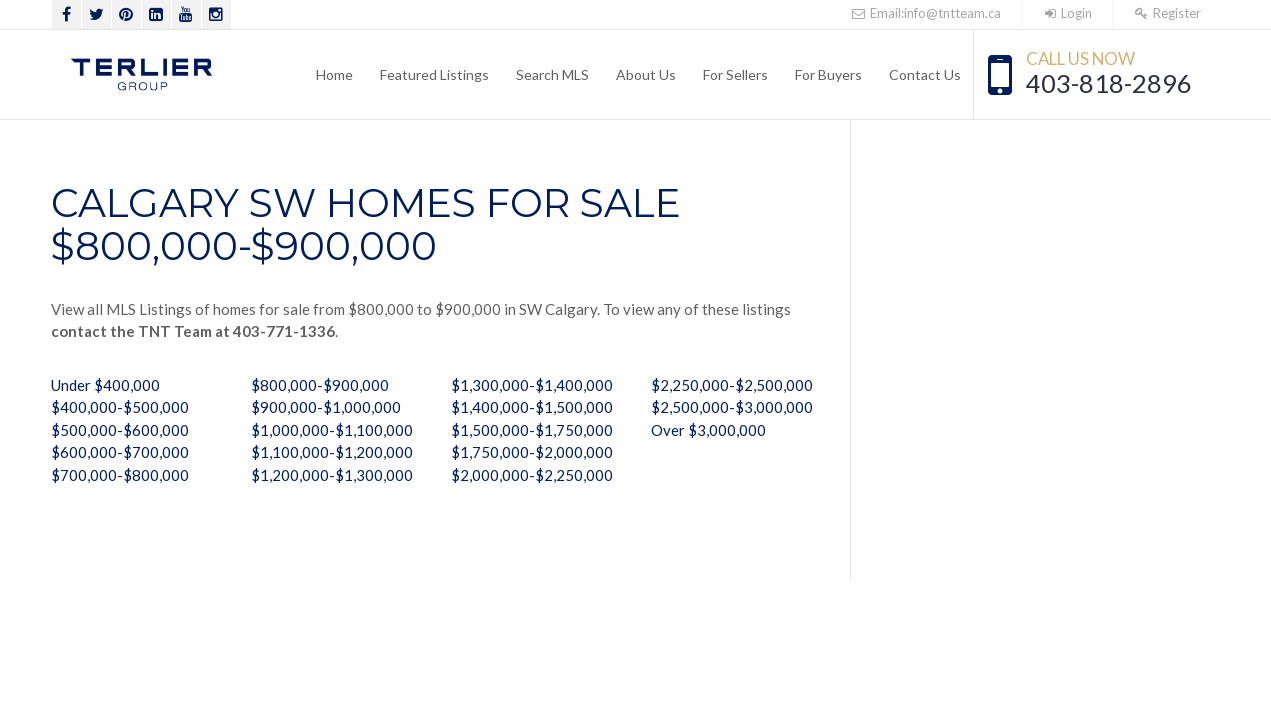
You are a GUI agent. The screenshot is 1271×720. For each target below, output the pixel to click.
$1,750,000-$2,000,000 (532, 452)
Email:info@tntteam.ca (926, 13)
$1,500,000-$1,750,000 (532, 430)
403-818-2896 (1109, 83)
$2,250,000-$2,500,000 (732, 385)
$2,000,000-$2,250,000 (532, 475)
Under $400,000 (105, 385)
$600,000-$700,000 (120, 452)
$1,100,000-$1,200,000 (332, 452)
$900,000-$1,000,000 (326, 407)
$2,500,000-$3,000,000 (732, 407)
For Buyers (828, 74)
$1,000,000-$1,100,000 (332, 430)
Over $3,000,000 (708, 430)
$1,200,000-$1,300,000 (332, 475)
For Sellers (735, 74)
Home (334, 74)
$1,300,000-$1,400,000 (532, 385)
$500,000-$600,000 (120, 430)
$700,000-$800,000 (120, 475)
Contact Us (925, 74)
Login (1067, 13)
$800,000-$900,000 (320, 385)
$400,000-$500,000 (120, 407)
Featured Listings (434, 74)
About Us (646, 74)
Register (1166, 13)
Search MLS (552, 74)
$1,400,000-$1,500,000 (532, 407)
